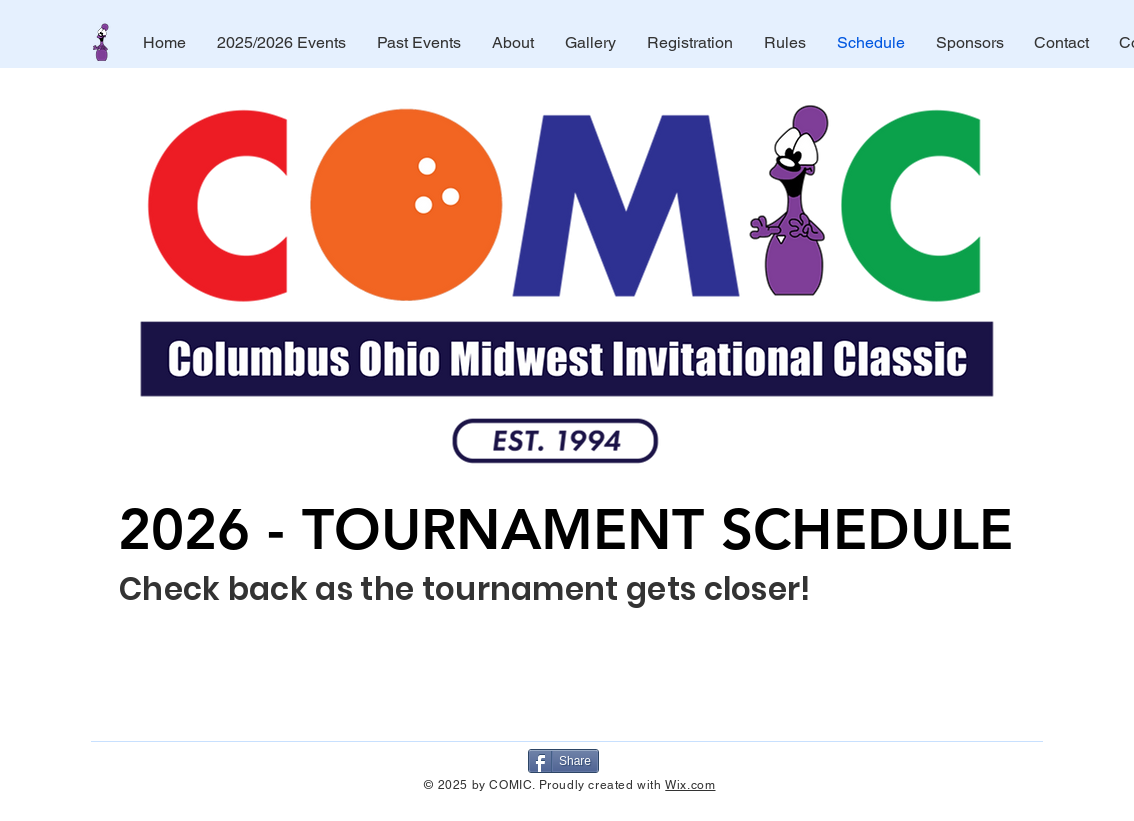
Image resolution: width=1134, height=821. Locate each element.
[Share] (563, 761)
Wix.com (690, 785)
